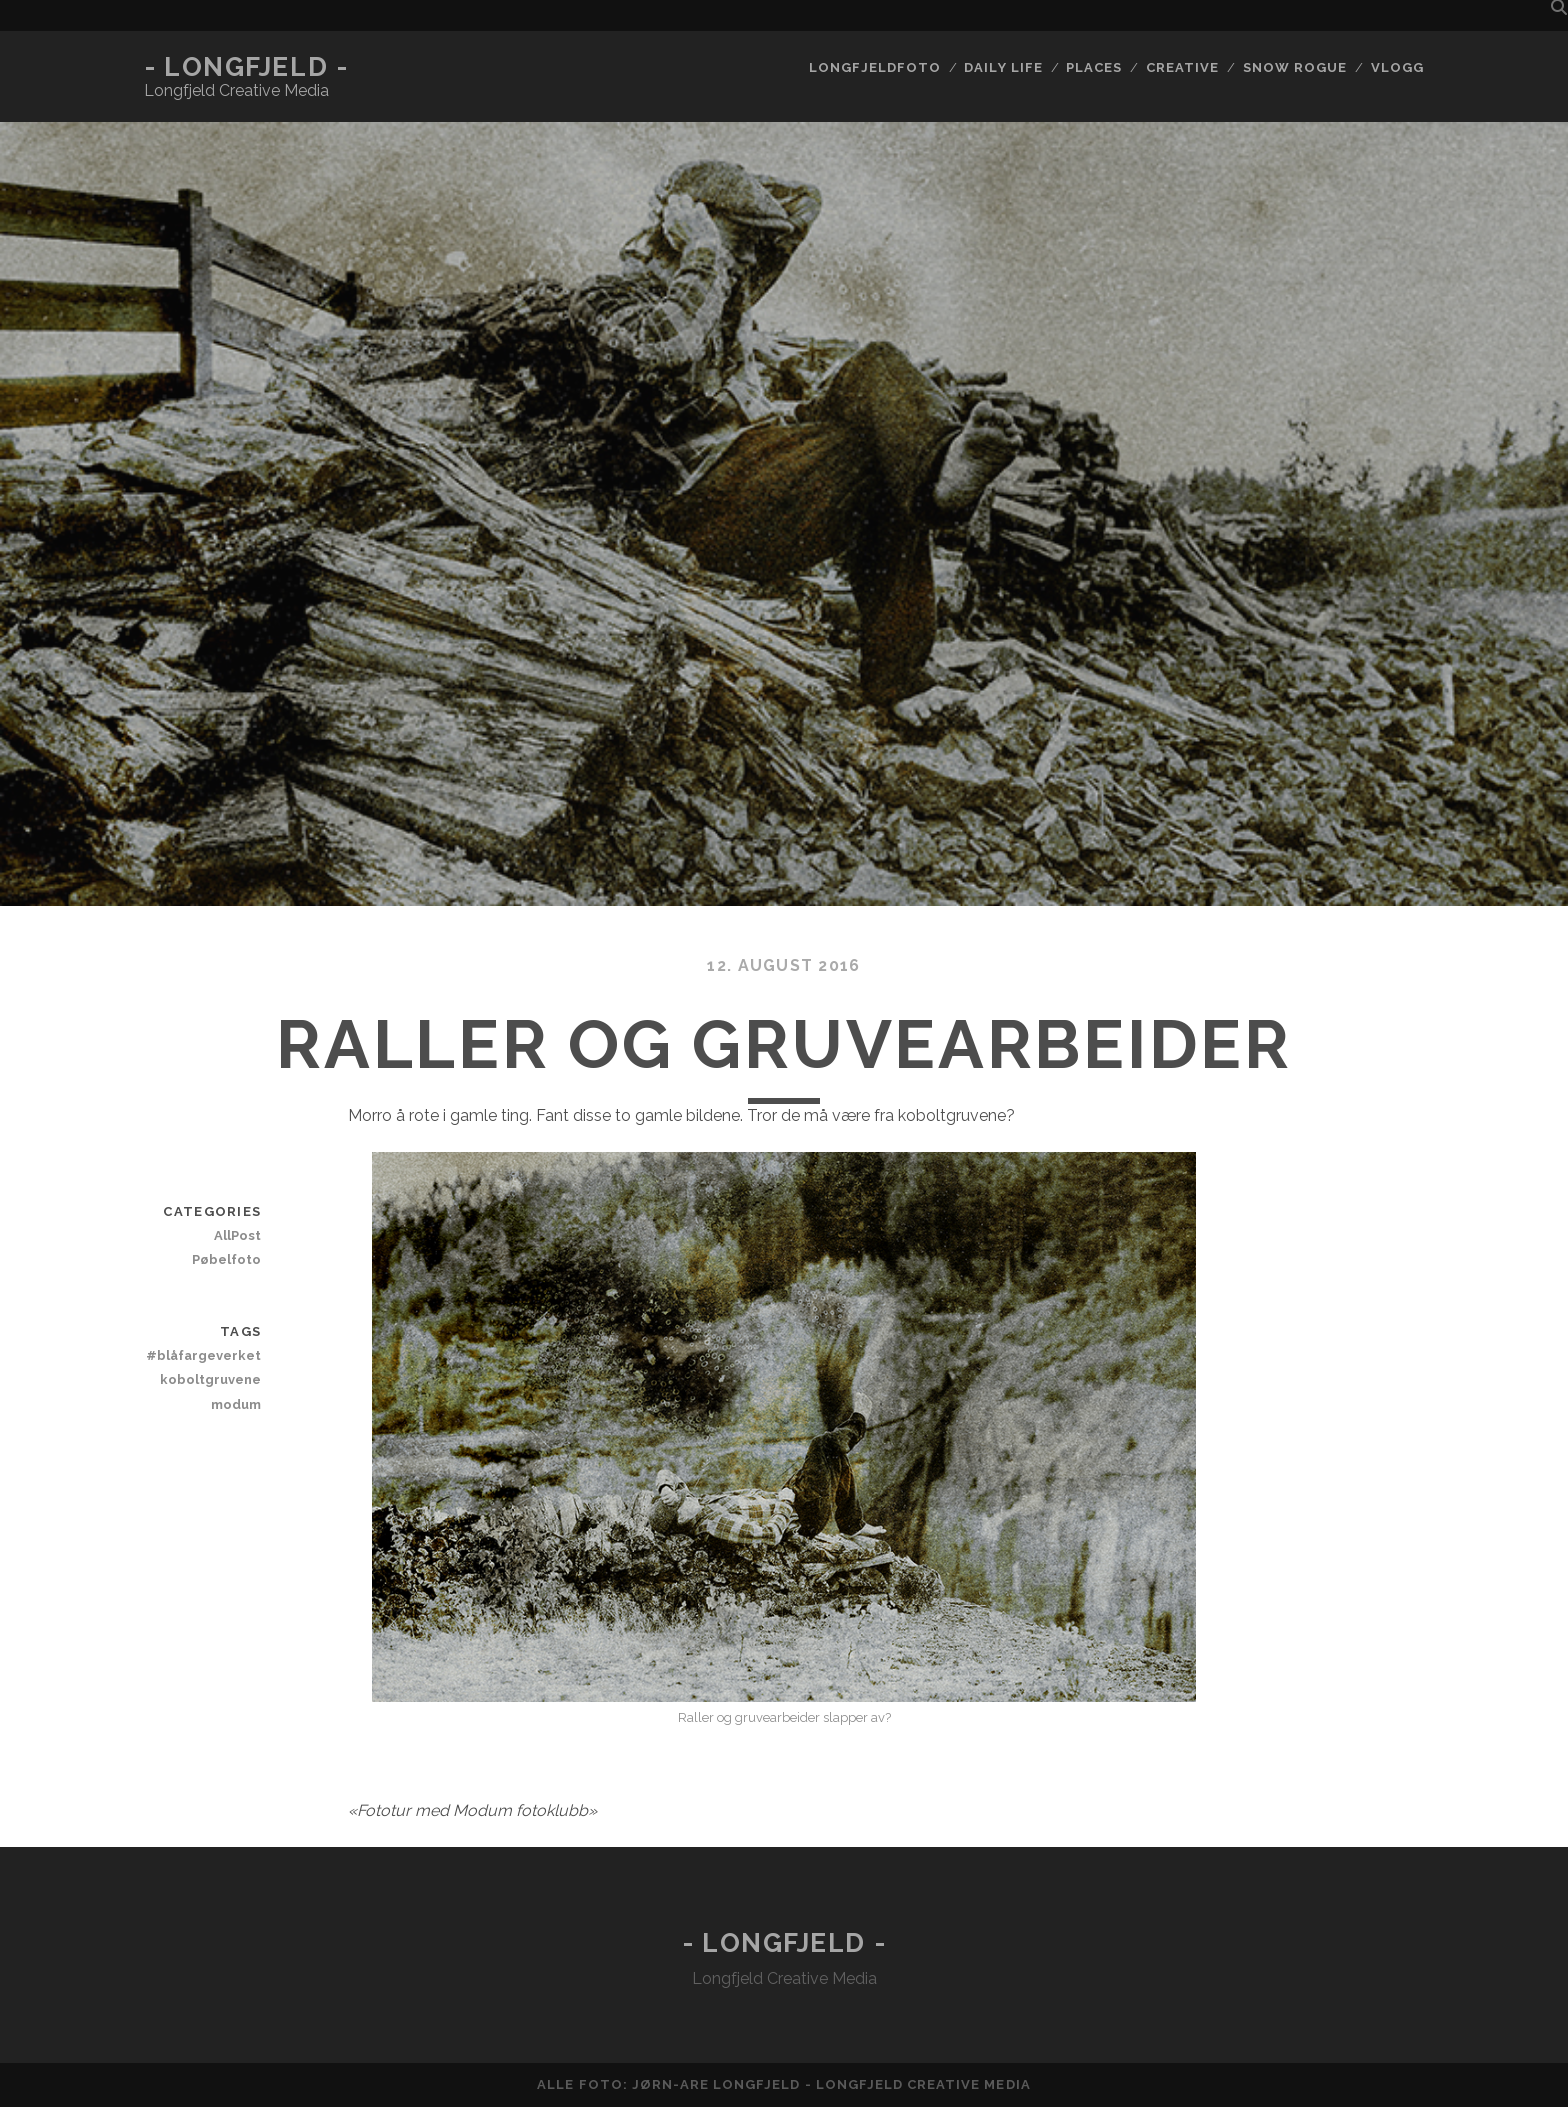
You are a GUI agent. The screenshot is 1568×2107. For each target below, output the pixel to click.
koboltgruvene (210, 1379)
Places (1094, 67)
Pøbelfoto (226, 1259)
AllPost (237, 1235)
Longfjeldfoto (875, 67)
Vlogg (1397, 67)
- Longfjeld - (246, 67)
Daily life (1003, 67)
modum (236, 1404)
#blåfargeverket (203, 1355)
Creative (1182, 67)
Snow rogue (1295, 67)
